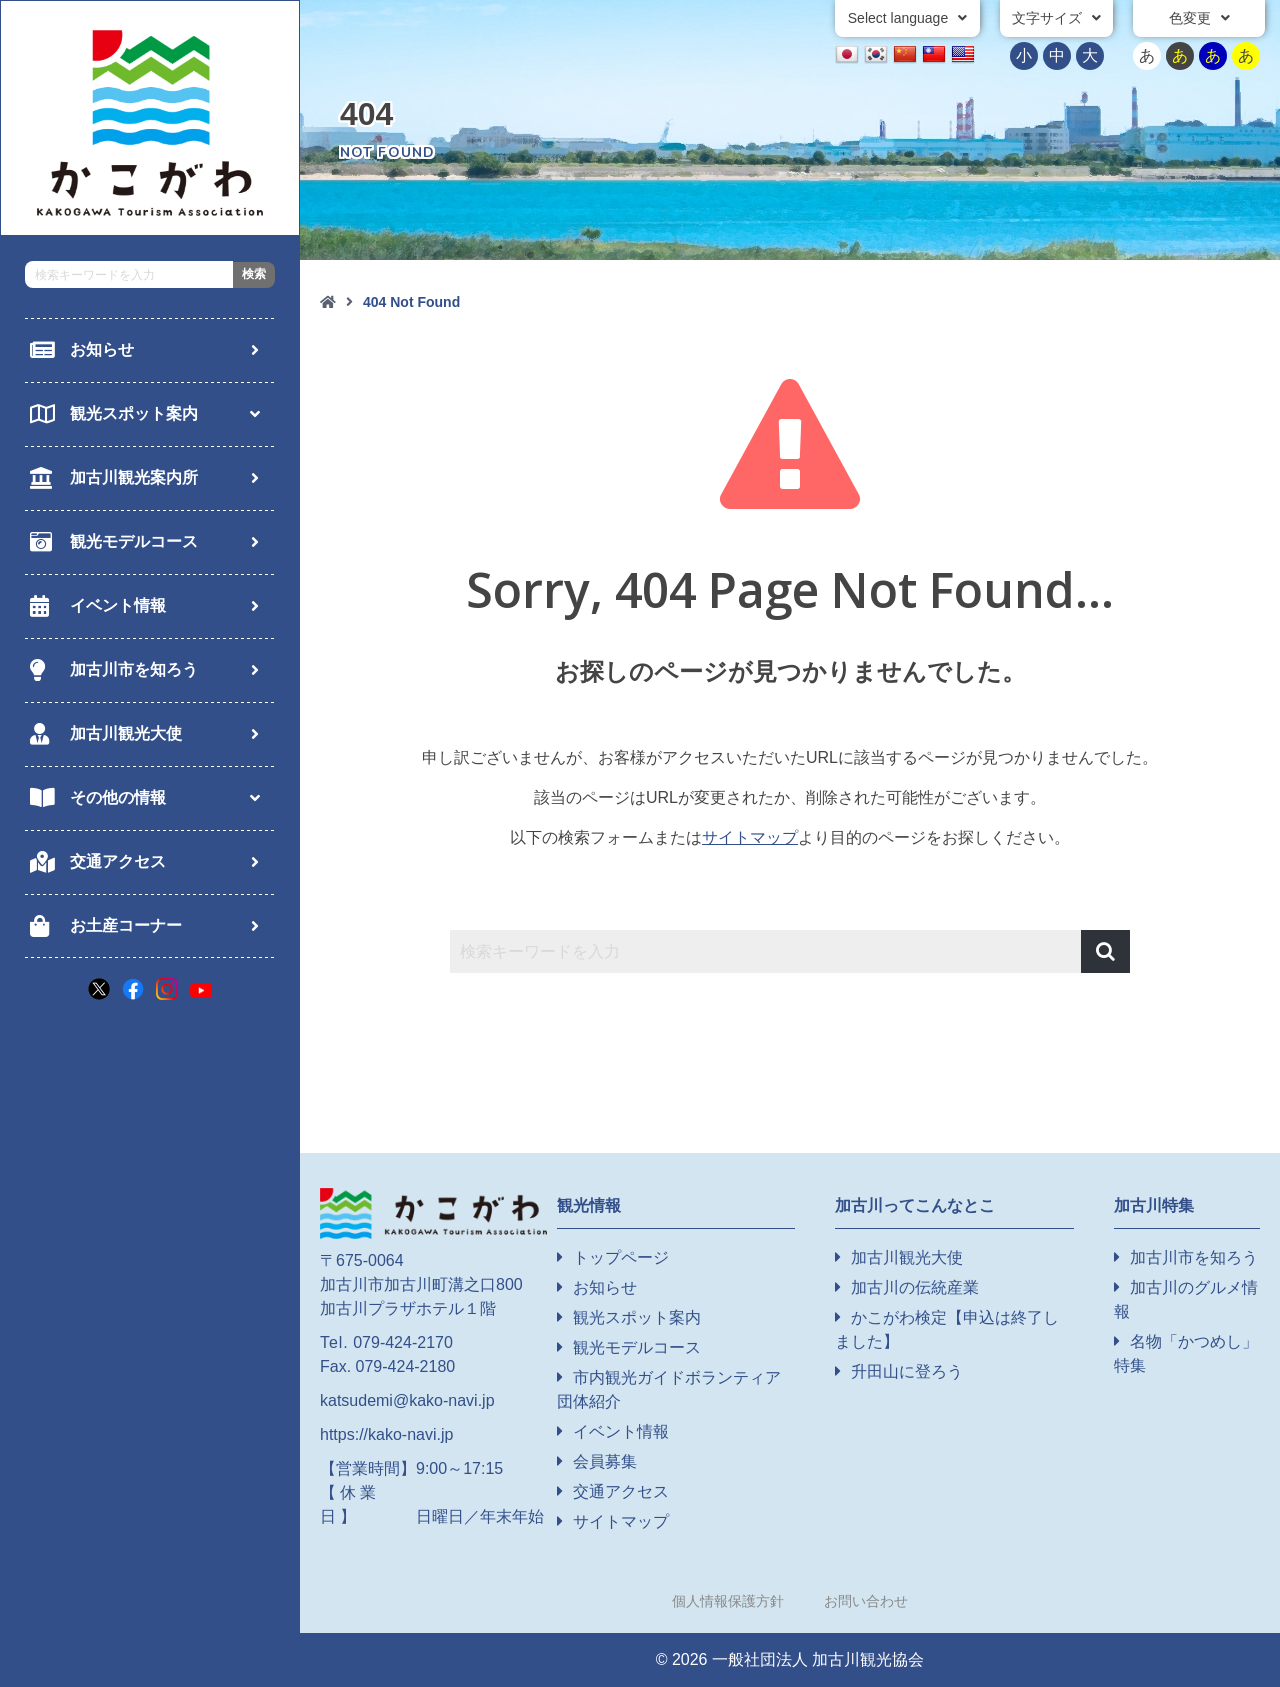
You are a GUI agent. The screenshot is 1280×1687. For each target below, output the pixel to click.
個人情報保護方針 (728, 1601)
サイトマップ (750, 837)
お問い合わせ (866, 1601)
